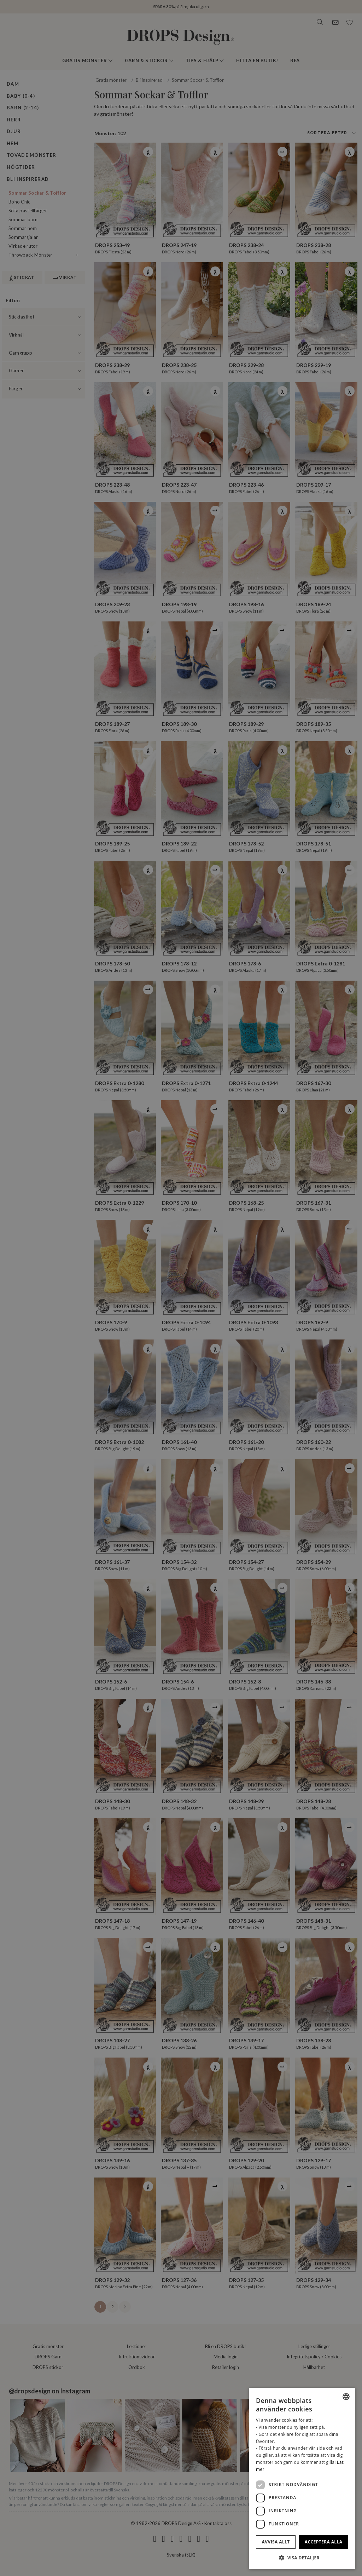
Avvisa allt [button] (276, 2542)
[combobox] (346, 2396)
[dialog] (302, 2478)
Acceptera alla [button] (324, 2542)
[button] (302, 2557)
